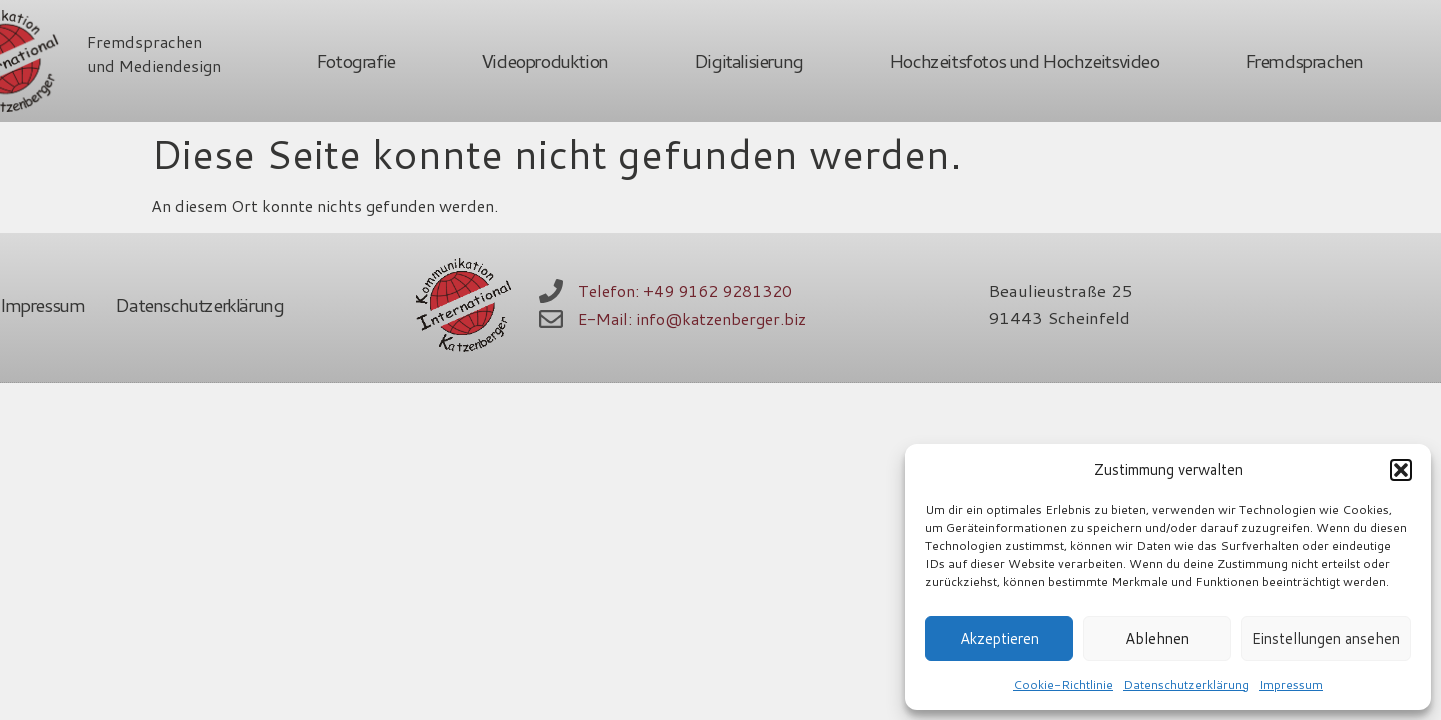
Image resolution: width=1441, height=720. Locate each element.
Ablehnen (1157, 638)
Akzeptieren (999, 638)
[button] (1401, 470)
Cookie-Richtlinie (1063, 684)
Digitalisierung (748, 60)
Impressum (1291, 684)
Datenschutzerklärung (1186, 684)
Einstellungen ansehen (1326, 638)
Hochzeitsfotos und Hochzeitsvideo (1024, 60)
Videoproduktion (544, 60)
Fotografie (355, 60)
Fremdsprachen (1304, 60)
